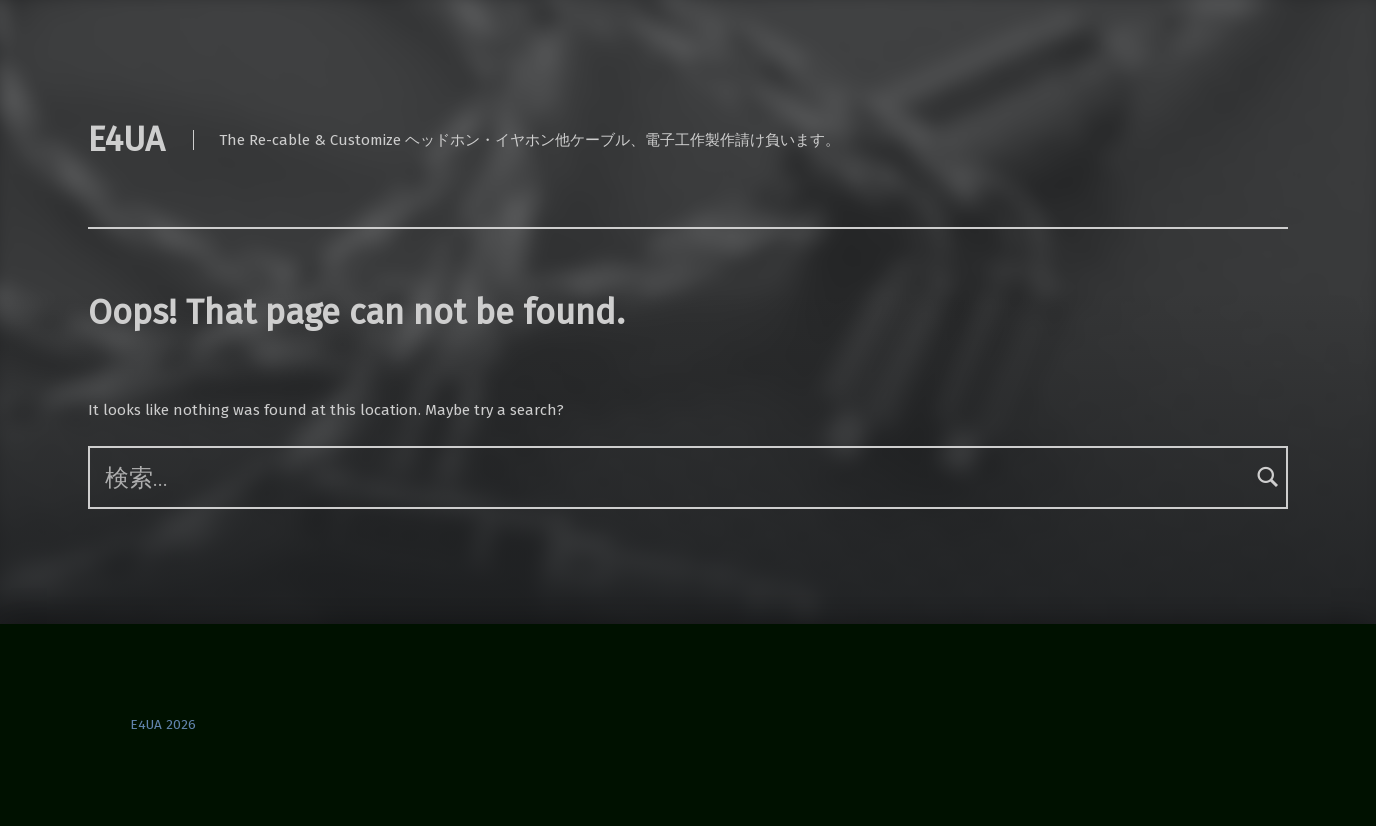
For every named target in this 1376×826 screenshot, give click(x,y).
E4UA (126, 139)
